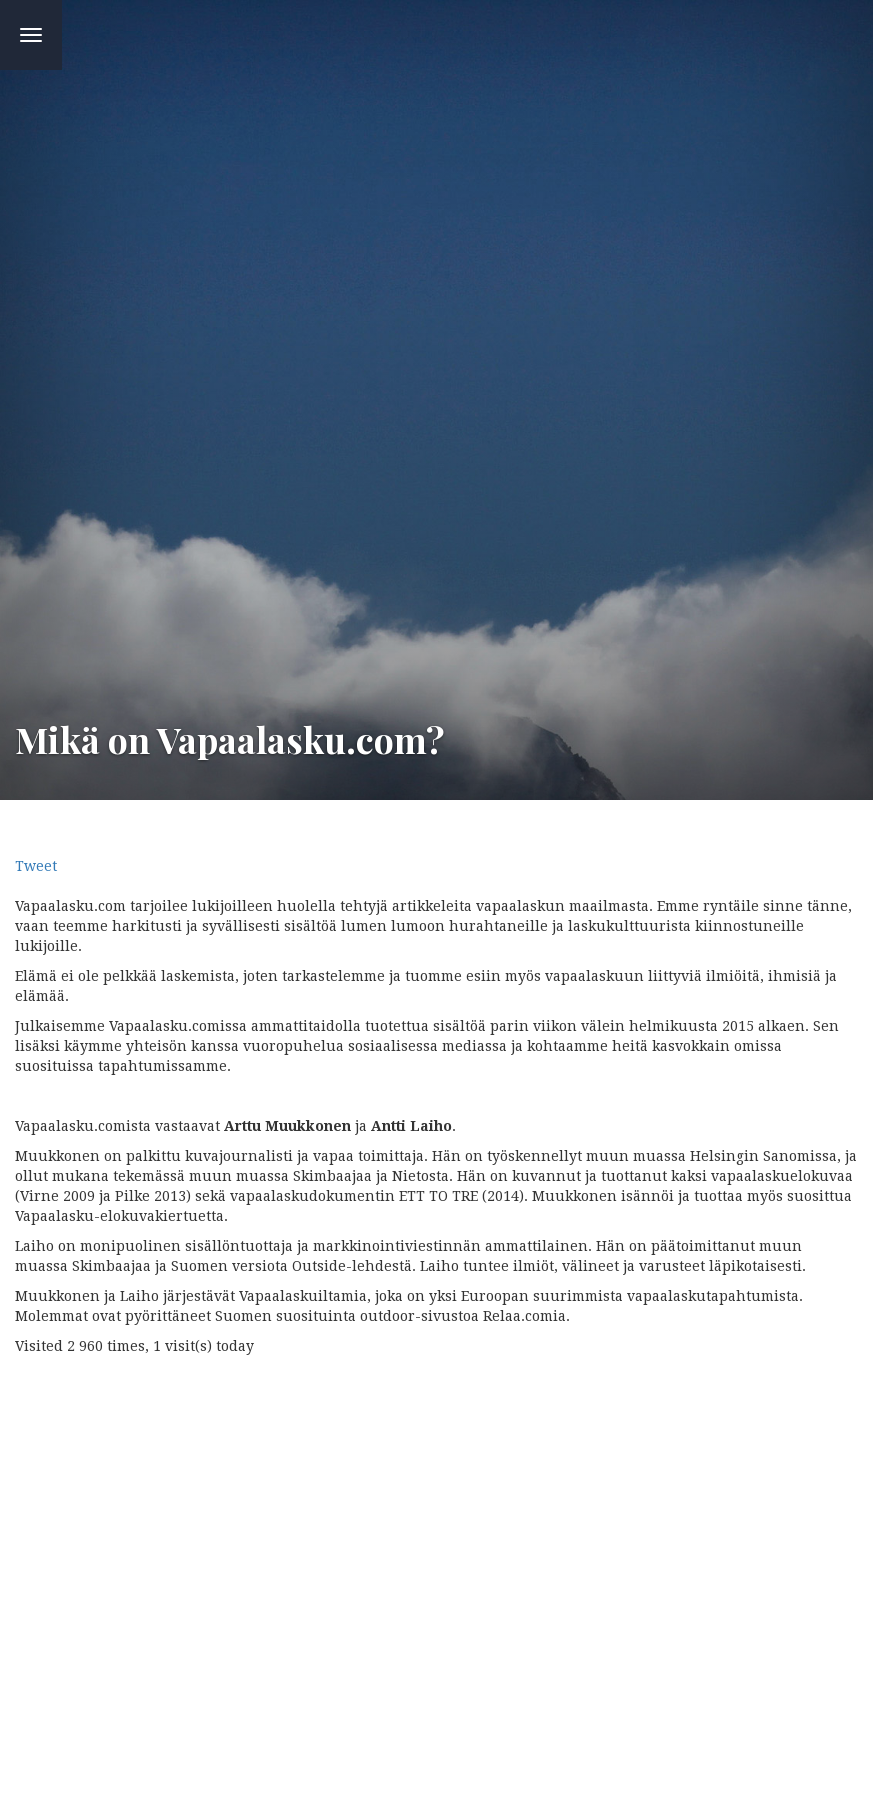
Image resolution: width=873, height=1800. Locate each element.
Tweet (36, 866)
